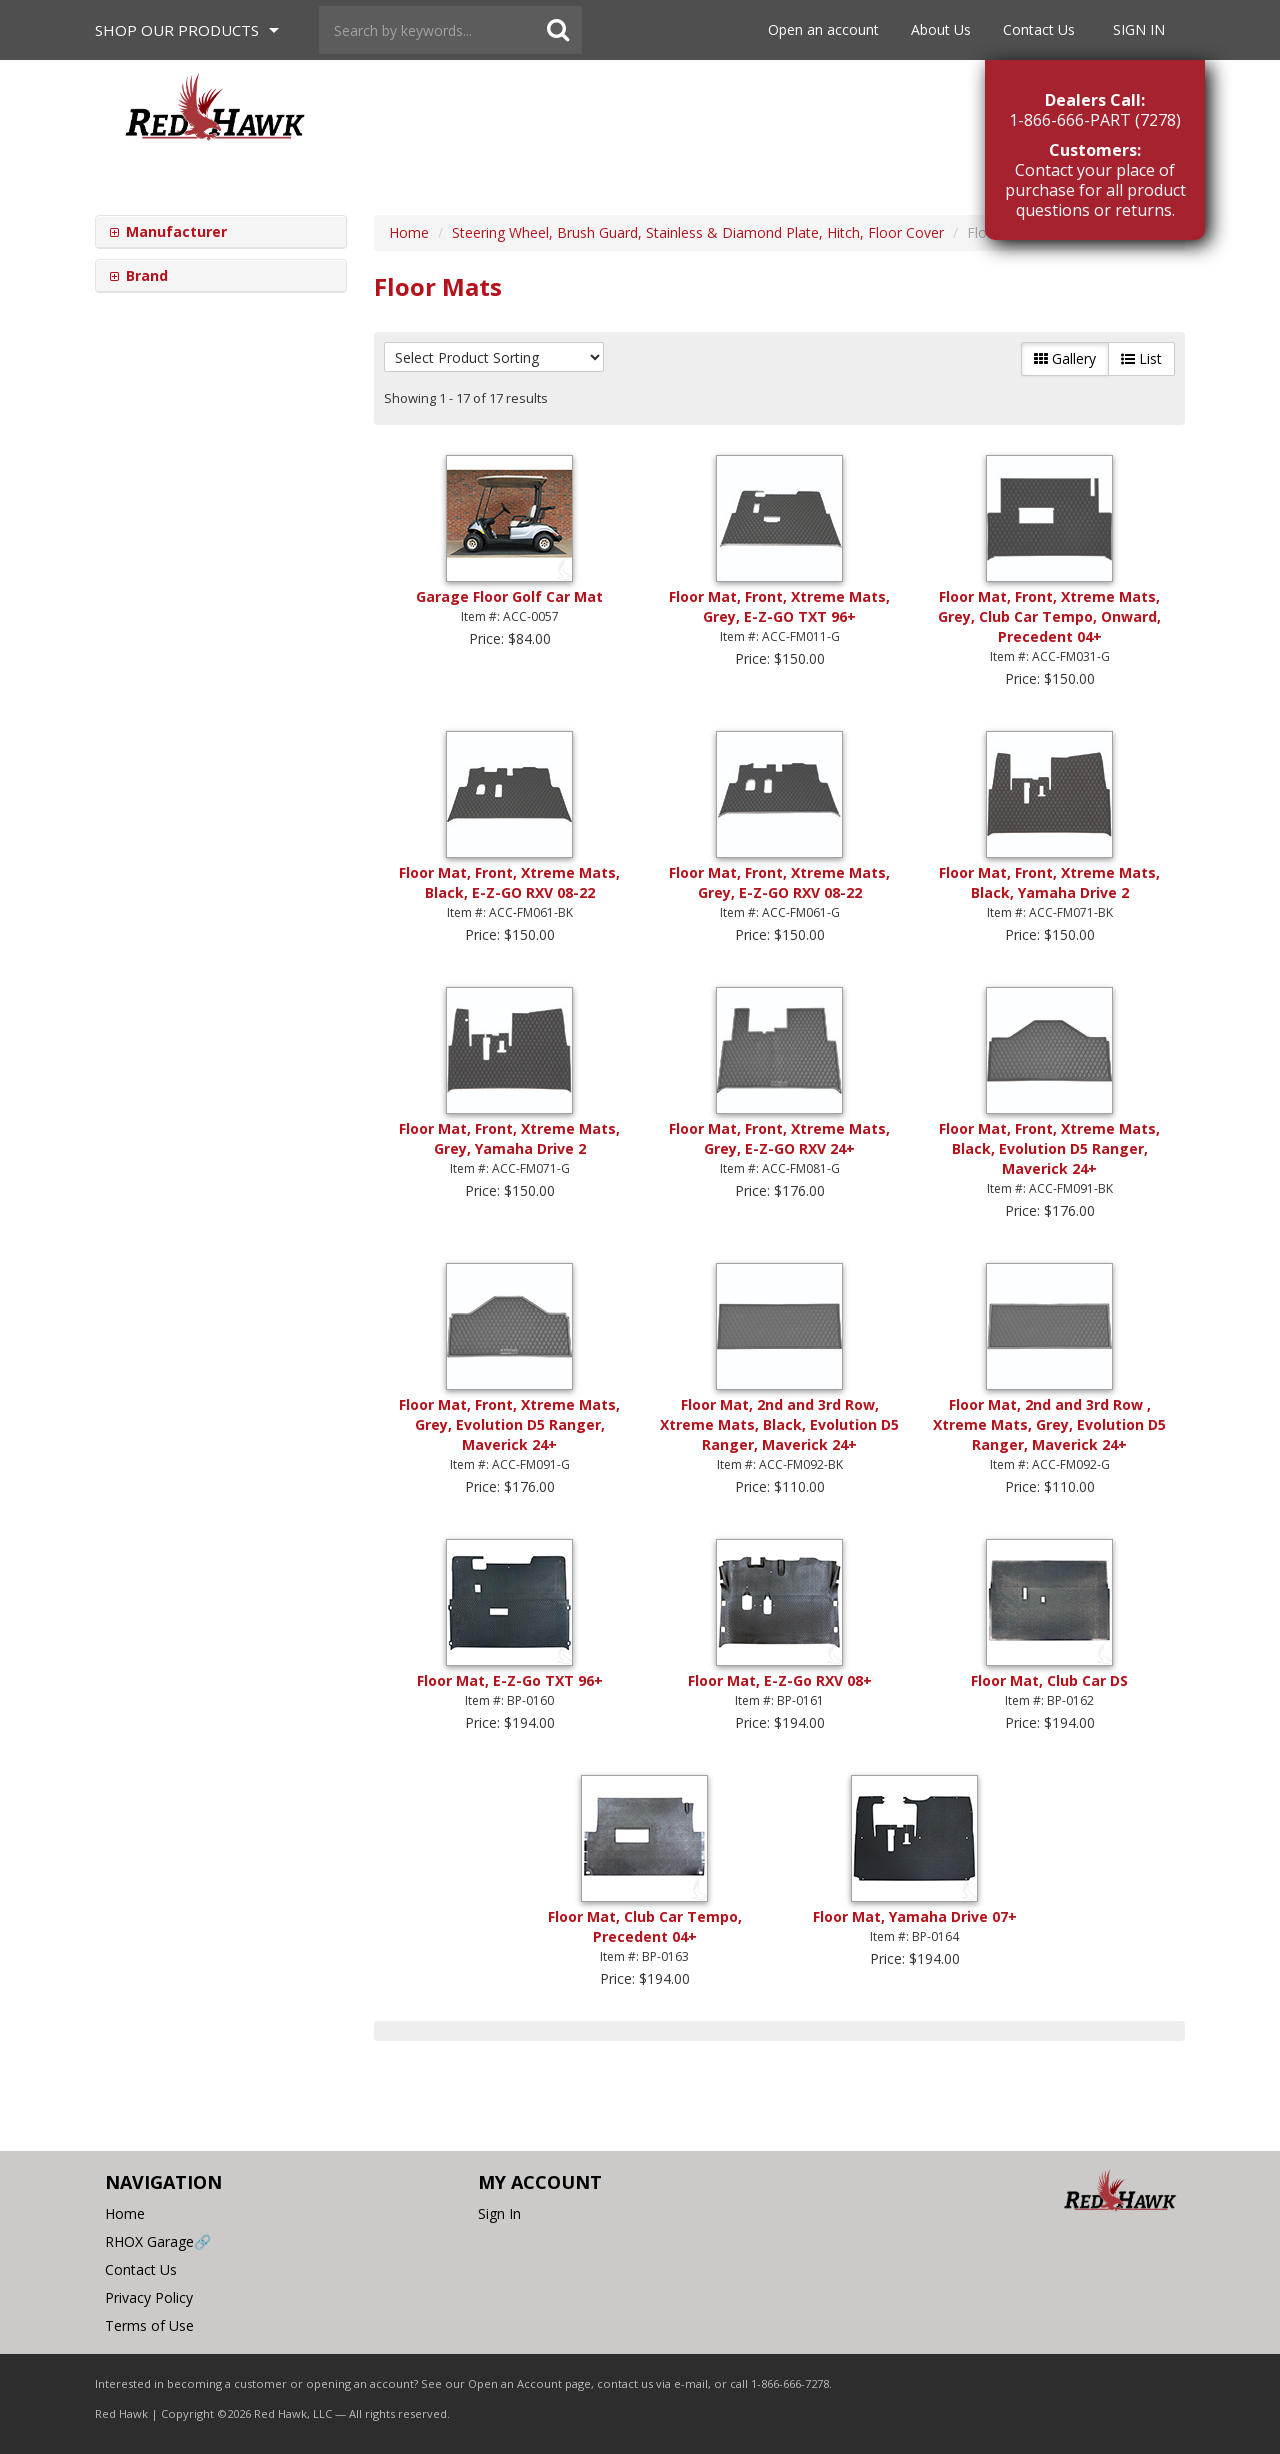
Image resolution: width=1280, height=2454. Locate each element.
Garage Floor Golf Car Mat (509, 596)
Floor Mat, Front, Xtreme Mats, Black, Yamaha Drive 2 (1049, 882)
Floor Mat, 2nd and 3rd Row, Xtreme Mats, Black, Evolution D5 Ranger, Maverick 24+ (779, 1424)
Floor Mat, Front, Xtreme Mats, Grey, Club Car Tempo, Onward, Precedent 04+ (1049, 616)
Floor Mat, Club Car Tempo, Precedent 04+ (645, 1926)
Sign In (1139, 29)
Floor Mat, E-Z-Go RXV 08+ (780, 1680)
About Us (941, 29)
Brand (145, 275)
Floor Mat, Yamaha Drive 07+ (915, 1916)
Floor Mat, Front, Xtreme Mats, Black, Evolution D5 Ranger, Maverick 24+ (1049, 1148)
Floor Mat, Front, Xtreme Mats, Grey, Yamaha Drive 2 (509, 1138)
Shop (177, 30)
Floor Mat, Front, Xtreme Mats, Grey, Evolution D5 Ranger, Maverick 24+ (509, 1424)
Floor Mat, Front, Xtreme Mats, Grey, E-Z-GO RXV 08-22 (779, 882)
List (1141, 358)
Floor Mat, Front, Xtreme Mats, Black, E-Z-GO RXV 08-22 (509, 882)
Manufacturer (174, 231)
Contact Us (1039, 29)
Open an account (823, 29)
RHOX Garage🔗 (158, 2241)
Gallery (1065, 358)
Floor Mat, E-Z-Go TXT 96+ (510, 1680)
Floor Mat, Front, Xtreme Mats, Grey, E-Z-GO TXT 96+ (779, 606)
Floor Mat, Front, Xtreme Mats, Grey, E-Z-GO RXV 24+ (779, 1138)
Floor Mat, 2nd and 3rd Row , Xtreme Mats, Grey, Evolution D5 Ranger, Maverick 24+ (1049, 1424)
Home (125, 2213)
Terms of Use (149, 2325)
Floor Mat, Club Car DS (1049, 1680)
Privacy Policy (149, 2297)
